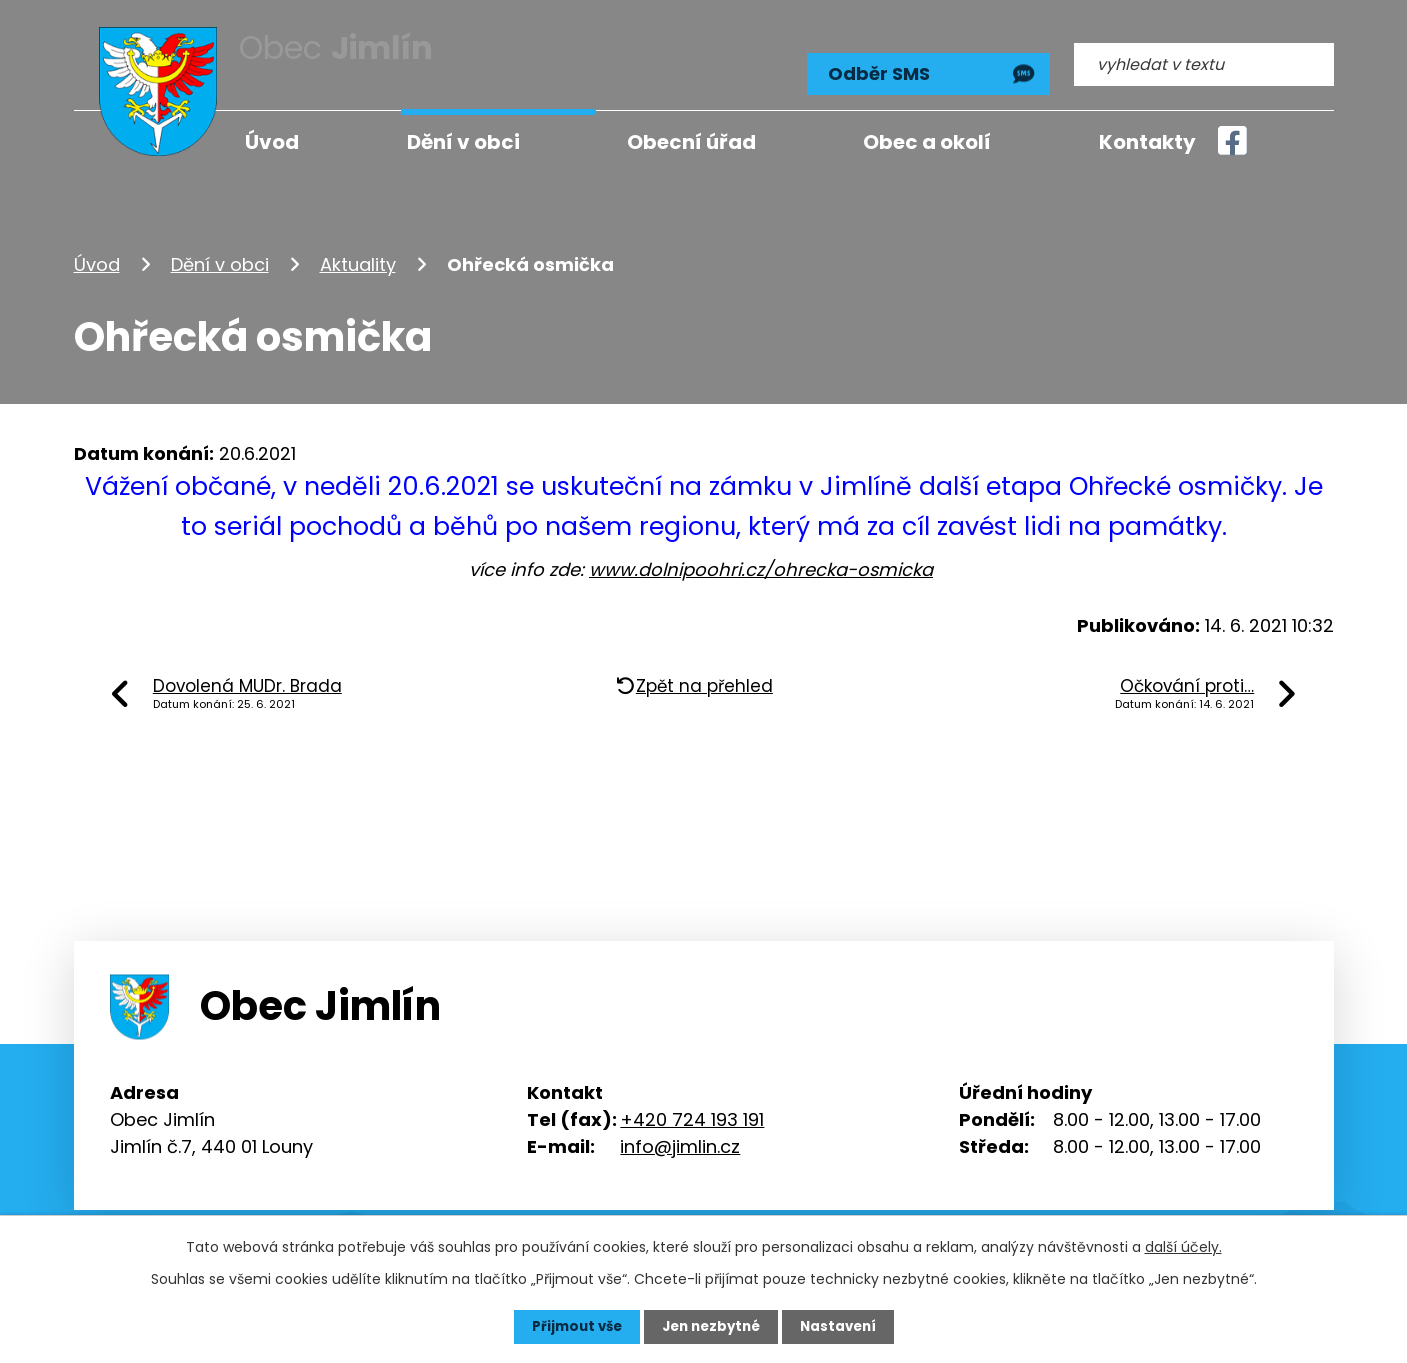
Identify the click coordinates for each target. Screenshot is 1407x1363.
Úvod (97, 253)
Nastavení (844, 1326)
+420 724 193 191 (692, 1108)
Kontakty (1147, 142)
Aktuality (358, 253)
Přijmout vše (571, 1326)
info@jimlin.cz (680, 1135)
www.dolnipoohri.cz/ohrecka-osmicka (761, 559)
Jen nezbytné (711, 1326)
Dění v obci (220, 253)
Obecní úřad (691, 142)
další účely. (1183, 1246)
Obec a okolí (927, 142)
